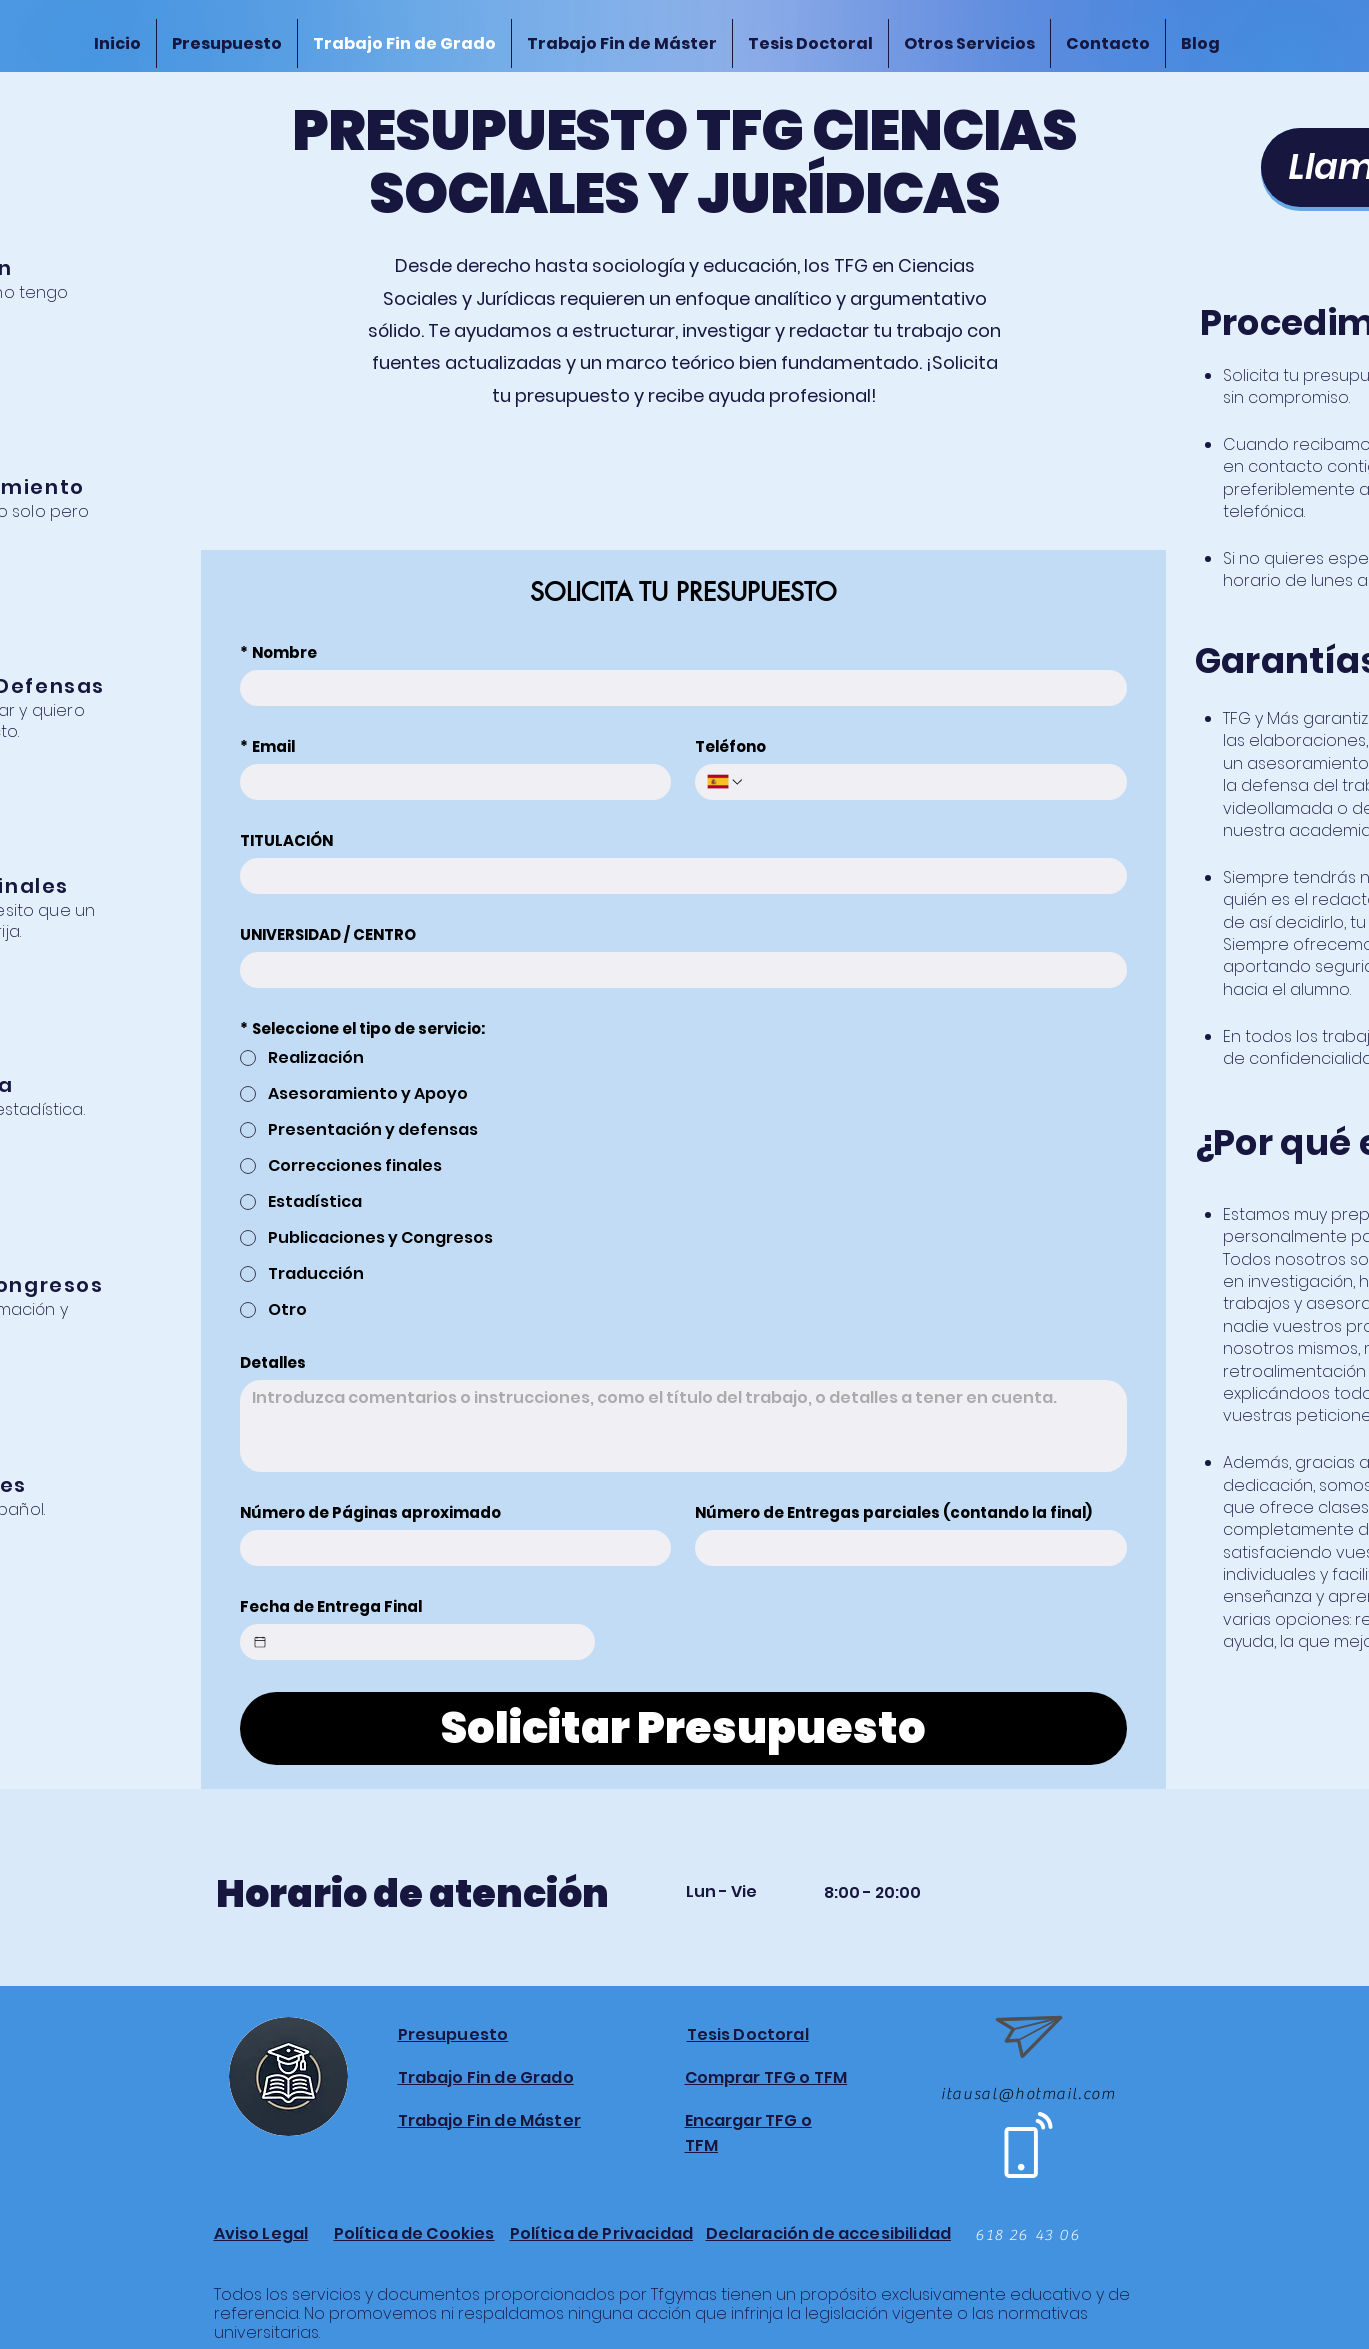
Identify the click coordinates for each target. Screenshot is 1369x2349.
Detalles (273, 1363)
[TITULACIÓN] (677, 876)
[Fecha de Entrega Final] (260, 1642)
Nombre (278, 653)
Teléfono (730, 747)
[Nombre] (677, 688)
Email (267, 747)
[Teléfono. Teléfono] (929, 782)
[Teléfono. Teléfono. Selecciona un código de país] (726, 782)
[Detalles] (683, 1426)
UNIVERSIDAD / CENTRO (328, 935)
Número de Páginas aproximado (370, 1513)
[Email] (450, 782)
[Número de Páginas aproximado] (450, 1548)
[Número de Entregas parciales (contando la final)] (905, 1548)
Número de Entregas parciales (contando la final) (893, 1513)
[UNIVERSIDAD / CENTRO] (677, 970)
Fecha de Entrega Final (331, 1607)
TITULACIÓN (286, 841)
